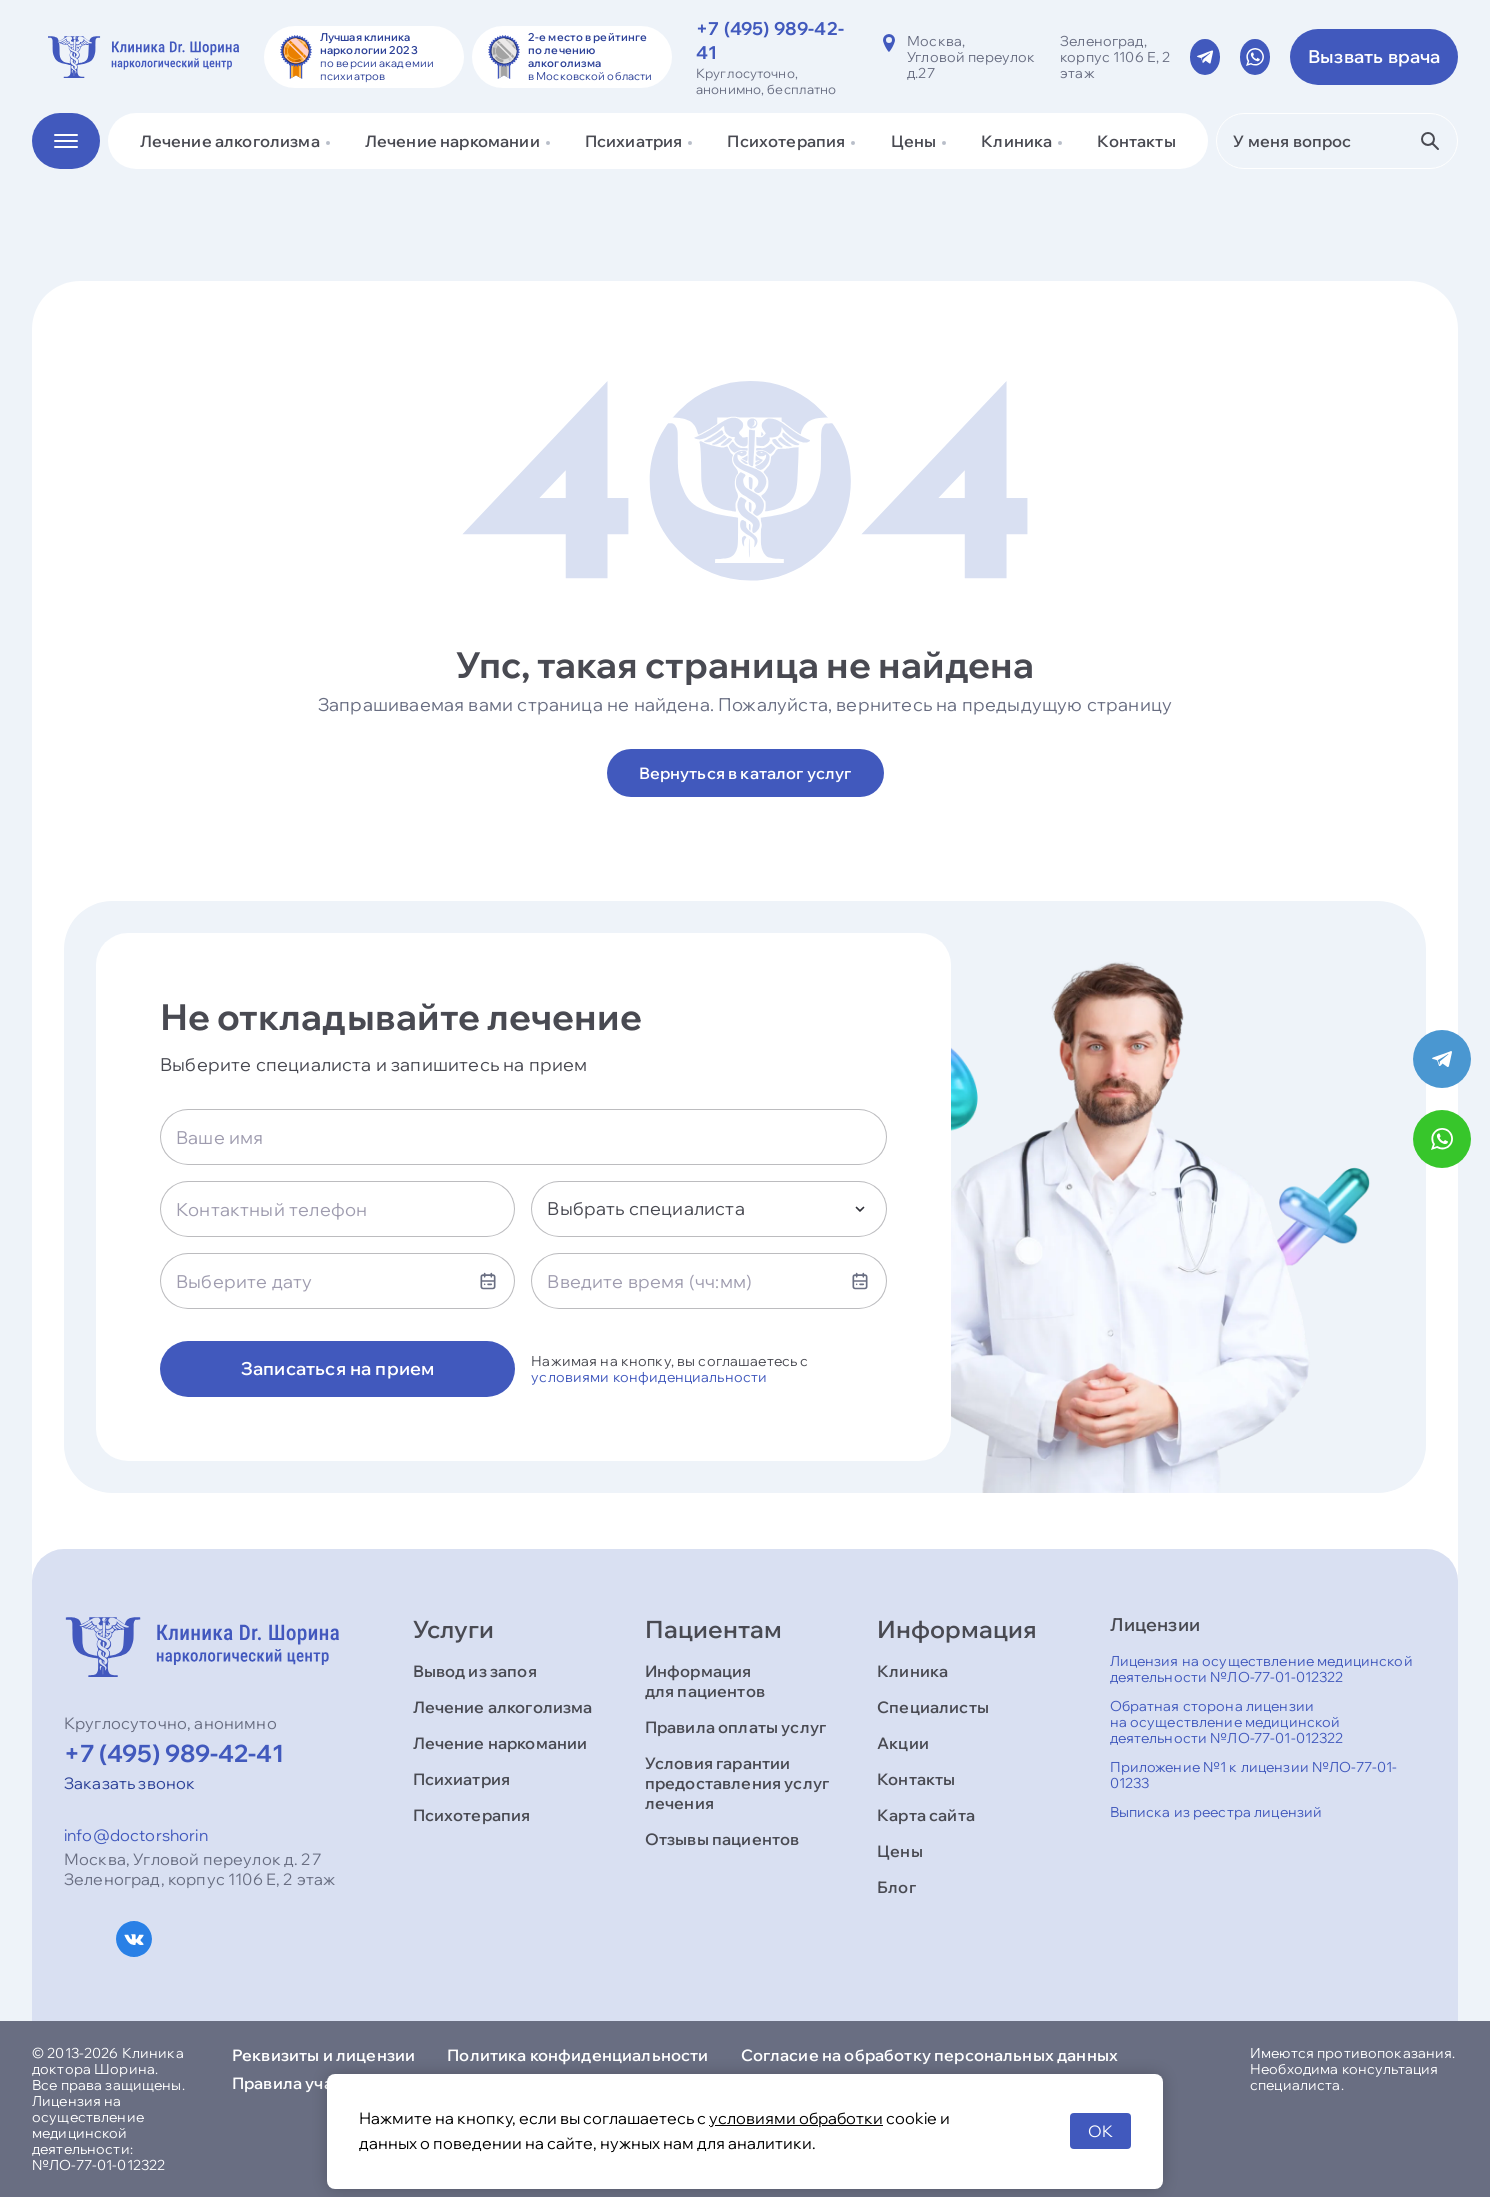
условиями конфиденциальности (649, 1377)
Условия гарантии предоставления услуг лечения (737, 1783)
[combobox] (708, 1209)
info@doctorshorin (136, 1835)
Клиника (912, 1671)
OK (1100, 2131)
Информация (957, 1629)
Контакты (1136, 141)
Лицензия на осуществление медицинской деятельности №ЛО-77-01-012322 (1261, 1669)
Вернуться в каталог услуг (745, 773)
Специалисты (933, 1707)
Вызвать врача (1374, 56)
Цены (900, 1851)
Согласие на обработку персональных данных (930, 2055)
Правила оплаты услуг (735, 1727)
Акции (903, 1743)
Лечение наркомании (500, 1743)
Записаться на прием (337, 1368)
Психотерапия (472, 1815)
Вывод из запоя (475, 1671)
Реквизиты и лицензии (323, 2055)
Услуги (453, 1629)
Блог (896, 1887)
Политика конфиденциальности (577, 2055)
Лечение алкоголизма (503, 1707)
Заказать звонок (129, 1783)
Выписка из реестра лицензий (1216, 1812)
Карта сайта (926, 1815)
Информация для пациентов (705, 1681)
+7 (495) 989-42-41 (174, 1753)
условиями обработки (796, 2118)
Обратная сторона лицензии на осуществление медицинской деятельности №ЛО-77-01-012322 (1227, 1722)
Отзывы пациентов (722, 1839)
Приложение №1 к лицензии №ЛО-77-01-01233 (1254, 1775)
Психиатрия (462, 1779)
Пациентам (713, 1629)
